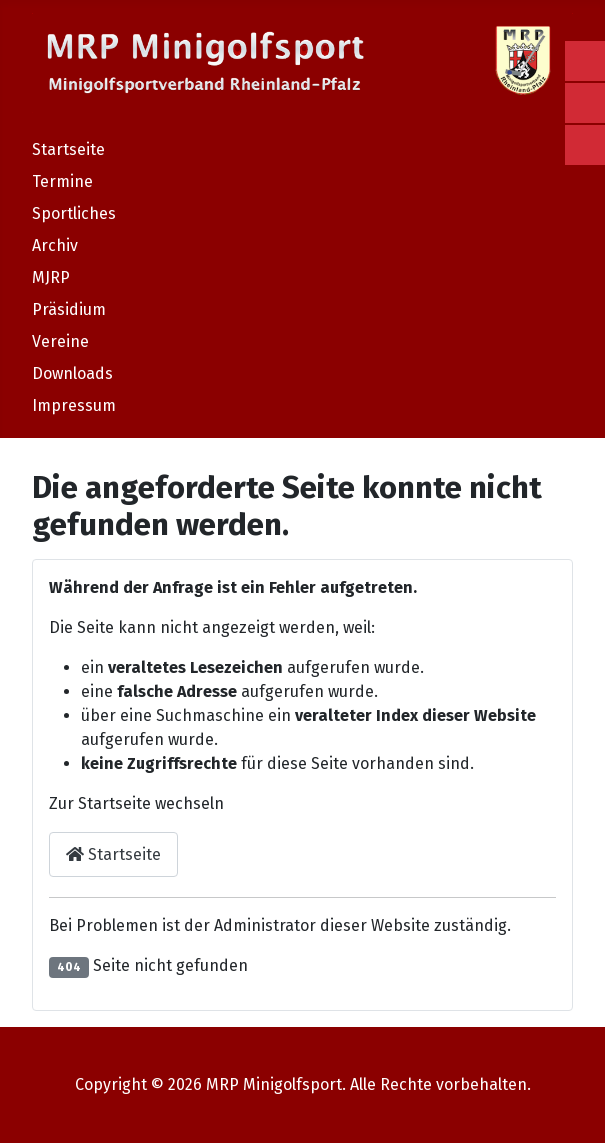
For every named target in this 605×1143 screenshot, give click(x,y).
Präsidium (69, 309)
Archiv (55, 245)
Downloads (72, 373)
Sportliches (74, 213)
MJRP (51, 277)
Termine (62, 181)
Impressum (74, 405)
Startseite (68, 149)
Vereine (60, 341)
